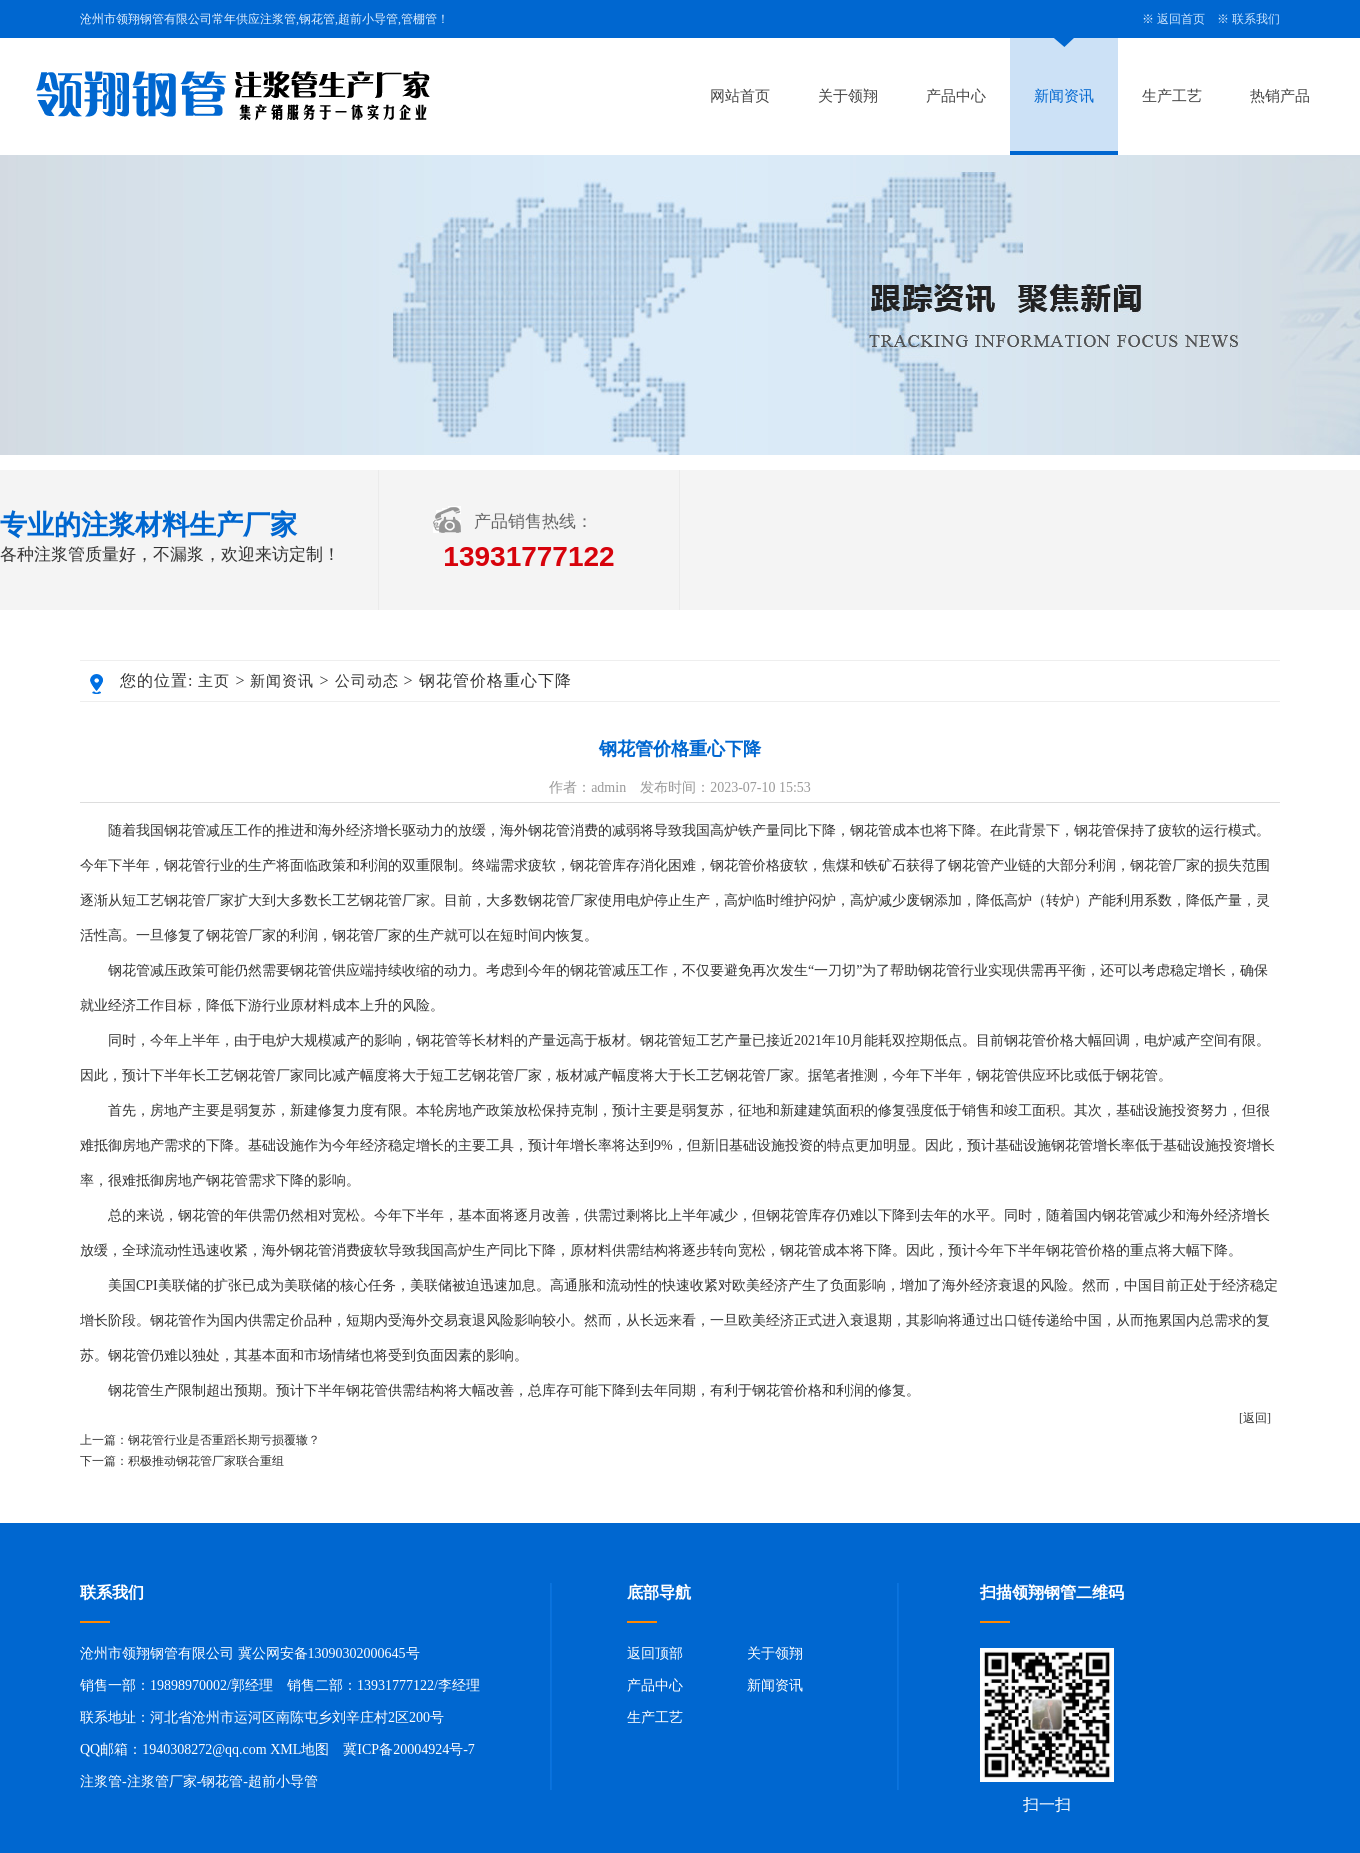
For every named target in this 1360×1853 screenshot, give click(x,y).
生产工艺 (1172, 96)
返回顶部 (655, 1653)
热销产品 (1280, 96)
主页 (214, 681)
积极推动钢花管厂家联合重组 (206, 1461)
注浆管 (101, 1781)
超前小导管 (283, 1781)
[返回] (1255, 1418)
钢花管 (222, 1781)
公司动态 (367, 681)
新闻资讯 (1064, 96)
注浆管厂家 (162, 1781)
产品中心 (956, 96)
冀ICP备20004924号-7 (408, 1749)
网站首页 (740, 96)
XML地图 (299, 1749)
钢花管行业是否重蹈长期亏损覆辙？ (224, 1440)
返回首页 (1181, 19)
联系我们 (1256, 19)
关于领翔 (848, 96)
